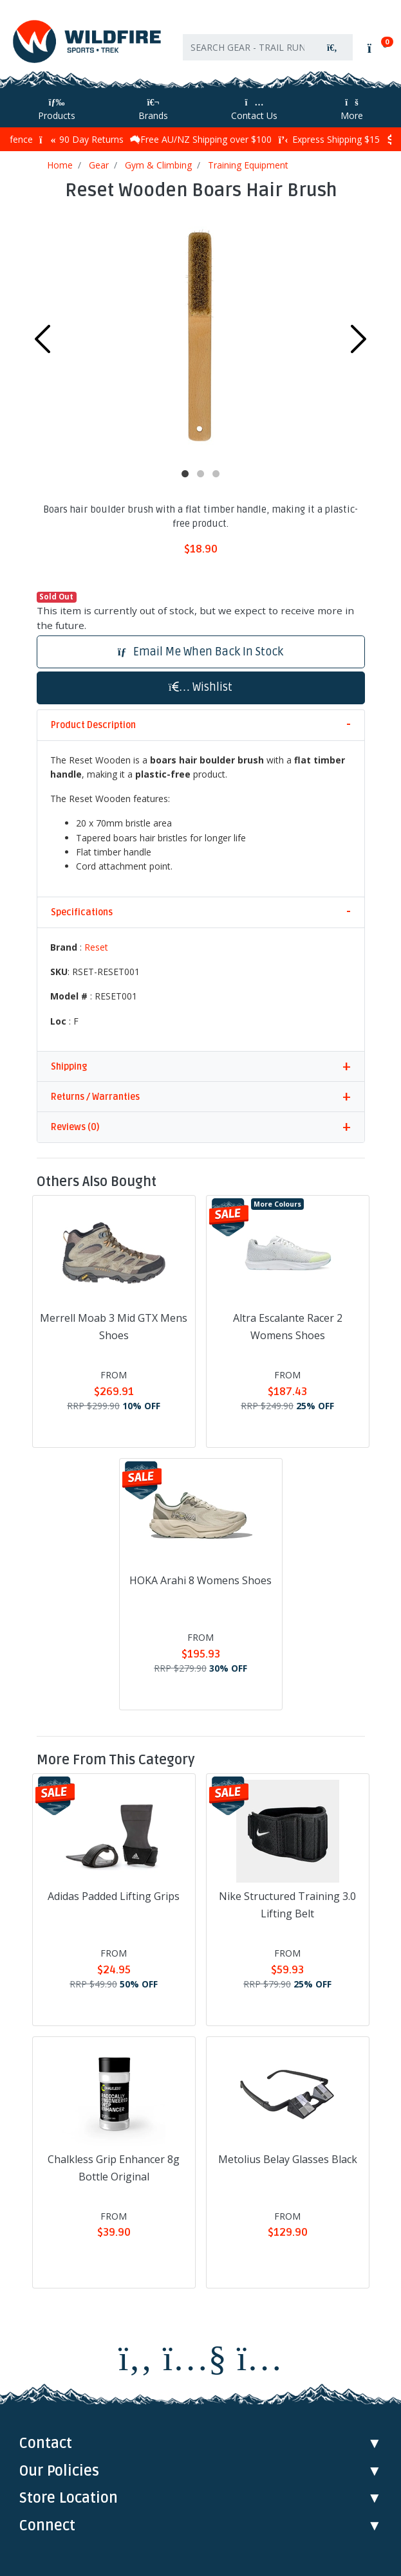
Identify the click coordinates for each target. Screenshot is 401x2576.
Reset (96, 947)
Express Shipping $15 (328, 139)
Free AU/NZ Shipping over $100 (201, 139)
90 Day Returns (81, 139)
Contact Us (254, 110)
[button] (201, 687)
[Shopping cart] (376, 48)
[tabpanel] (201, 335)
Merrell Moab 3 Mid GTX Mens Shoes (113, 1326)
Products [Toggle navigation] (56, 110)
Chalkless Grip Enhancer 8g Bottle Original (114, 2168)
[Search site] (332, 47)
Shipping (69, 1066)
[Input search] (247, 47)
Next (358, 339)
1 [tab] (185, 474)
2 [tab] (200, 474)
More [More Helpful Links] (351, 110)
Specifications (82, 912)
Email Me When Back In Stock (201, 652)
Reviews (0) (75, 1127)
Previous (42, 339)
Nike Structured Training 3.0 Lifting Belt (287, 1905)
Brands (153, 110)
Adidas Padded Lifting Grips (114, 1896)
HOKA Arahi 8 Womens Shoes (200, 1580)
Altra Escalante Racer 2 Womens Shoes (287, 1326)
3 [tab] (216, 474)
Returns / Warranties (95, 1097)
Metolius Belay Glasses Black (287, 2159)
